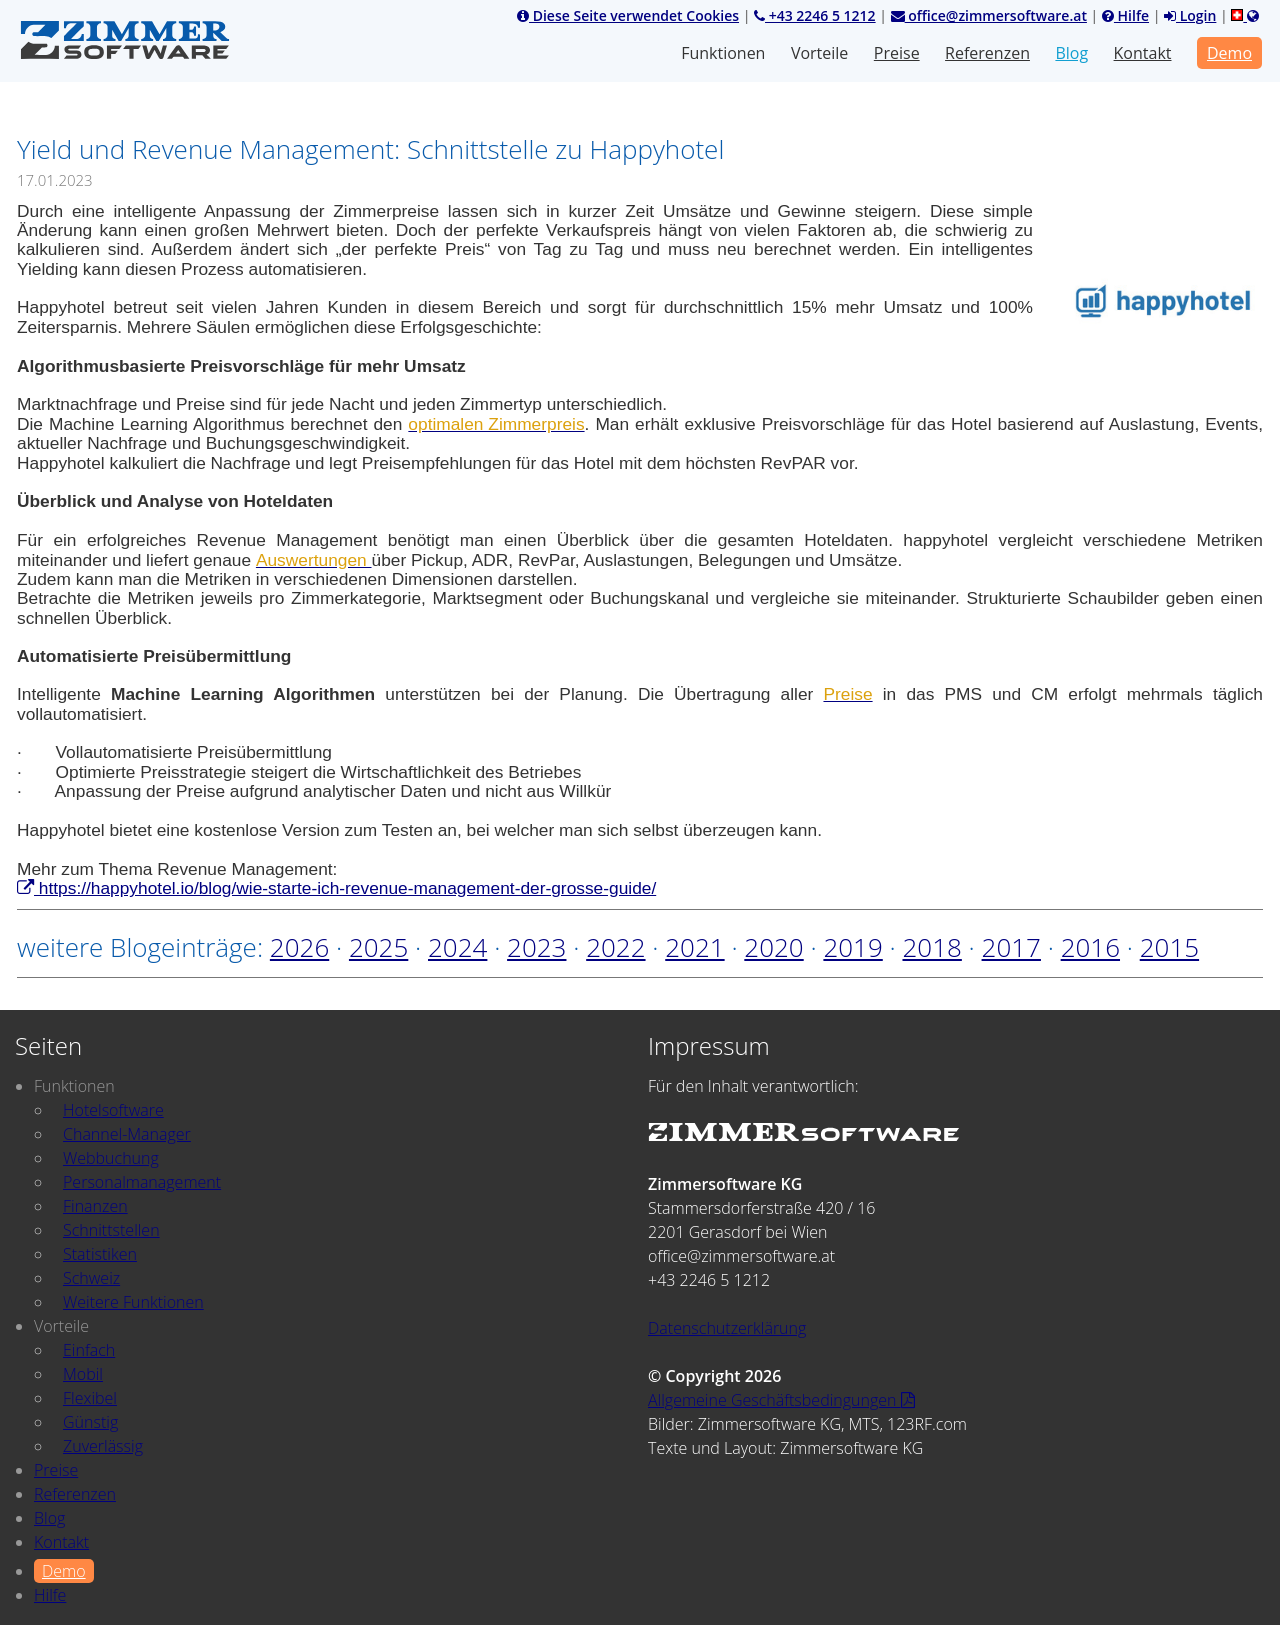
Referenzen (987, 53)
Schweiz (91, 1278)
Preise (897, 53)
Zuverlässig (103, 1446)
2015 (1169, 947)
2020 (773, 947)
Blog (1071, 53)
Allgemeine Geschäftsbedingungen (781, 1400)
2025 (378, 947)
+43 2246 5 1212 (815, 15)
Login (1190, 15)
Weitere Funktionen (133, 1302)
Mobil (83, 1374)
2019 (852, 947)
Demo (1229, 53)
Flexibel (90, 1398)
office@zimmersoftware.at (989, 15)
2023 (536, 947)
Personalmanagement (142, 1182)
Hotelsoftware (113, 1110)
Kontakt (1143, 53)
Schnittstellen (111, 1230)
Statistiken (100, 1254)
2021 (694, 947)
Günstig (90, 1422)
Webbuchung (111, 1158)
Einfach (89, 1350)
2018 (931, 947)
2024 (457, 947)
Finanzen (95, 1206)
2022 (615, 947)
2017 (1011, 947)
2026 (299, 947)
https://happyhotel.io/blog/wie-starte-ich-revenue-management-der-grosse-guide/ (336, 888)
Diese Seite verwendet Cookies (628, 15)
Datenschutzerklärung (727, 1328)
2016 (1090, 947)
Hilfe (1125, 15)
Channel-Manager (127, 1134)
